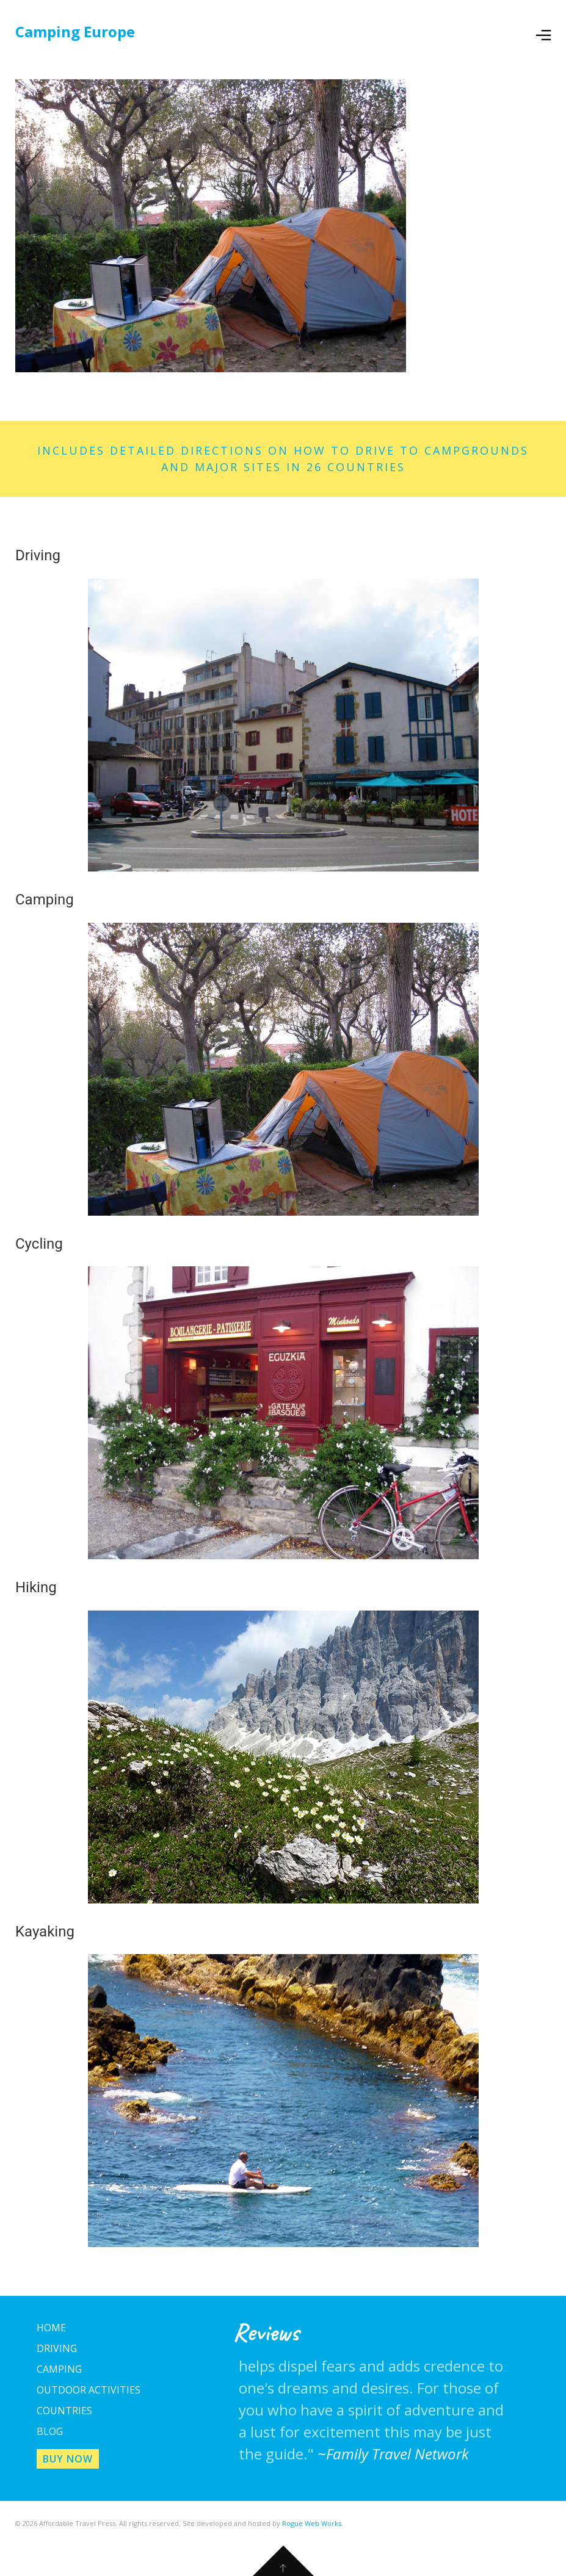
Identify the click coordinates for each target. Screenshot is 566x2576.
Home (51, 2327)
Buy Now (68, 2459)
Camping (59, 2369)
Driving (57, 2348)
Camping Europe (75, 31)
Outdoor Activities (88, 2390)
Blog (50, 2431)
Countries (64, 2410)
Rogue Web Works (311, 2523)
